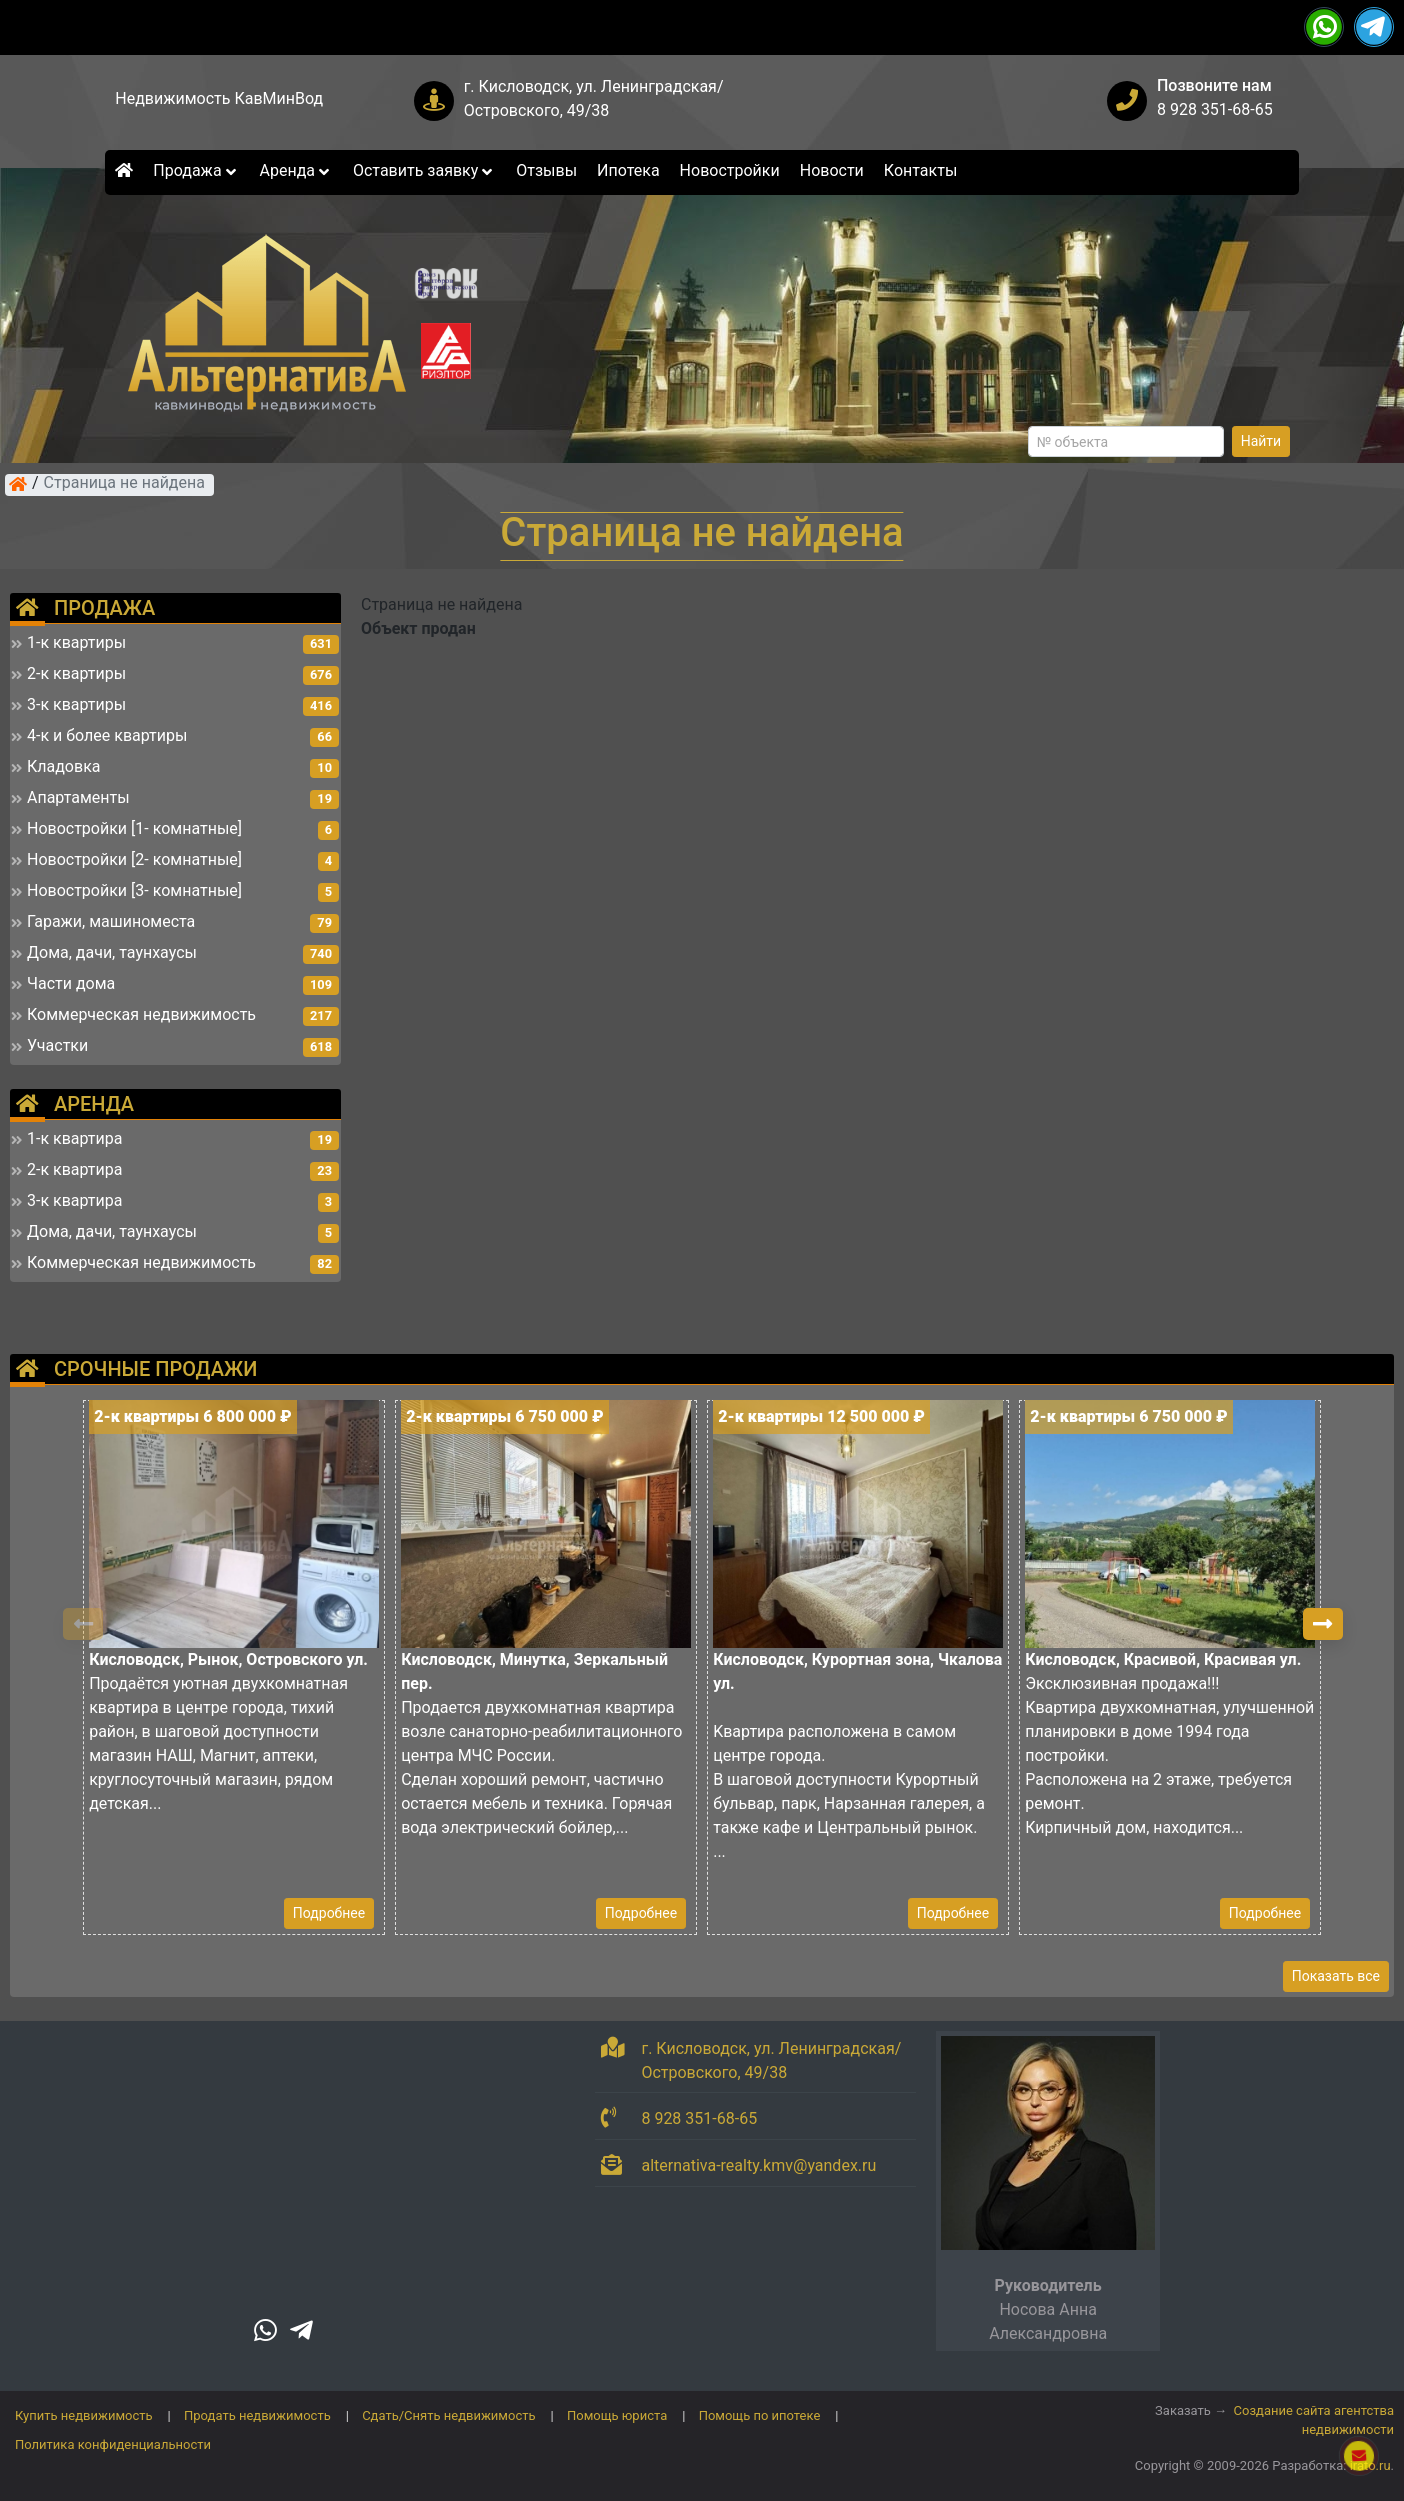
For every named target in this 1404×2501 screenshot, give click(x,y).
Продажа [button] (196, 170)
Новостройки (730, 170)
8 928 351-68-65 (1215, 109)
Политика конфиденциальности (113, 2444)
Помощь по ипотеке (760, 2415)
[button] (1323, 1624)
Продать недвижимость (257, 2415)
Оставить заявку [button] (424, 170)
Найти (1261, 441)
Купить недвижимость (84, 2415)
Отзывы (546, 170)
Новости (832, 170)
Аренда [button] (296, 170)
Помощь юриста (617, 2415)
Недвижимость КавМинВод (219, 98)
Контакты (920, 170)
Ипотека (628, 170)
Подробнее (329, 1913)
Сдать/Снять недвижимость (448, 2415)
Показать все (1336, 1976)
